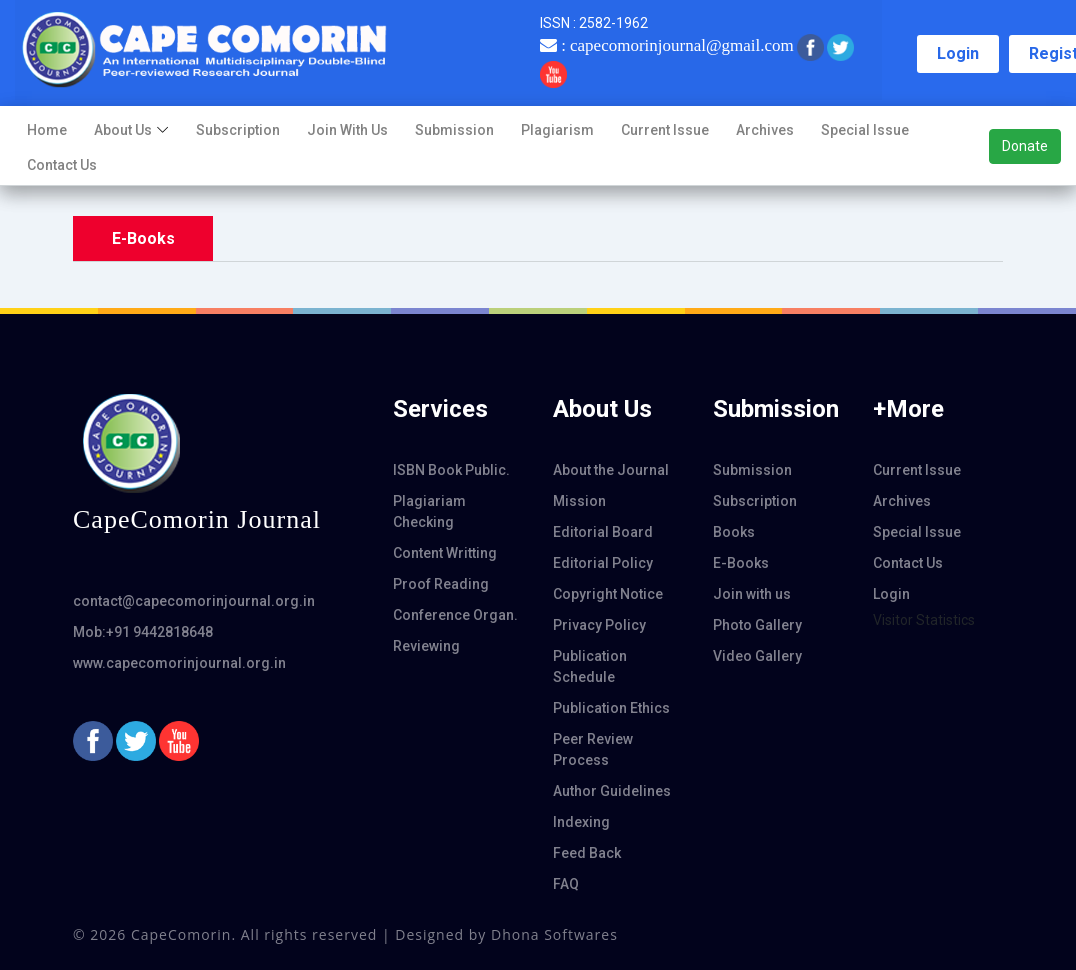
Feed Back (587, 853)
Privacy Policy (599, 625)
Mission (579, 501)
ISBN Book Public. (451, 470)
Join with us (347, 130)
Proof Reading (441, 584)
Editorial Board (603, 532)
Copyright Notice (608, 594)
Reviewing (426, 646)
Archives (765, 130)
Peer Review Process (593, 749)
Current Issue (665, 130)
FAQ (566, 884)
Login (958, 53)
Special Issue (865, 130)
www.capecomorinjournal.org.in (179, 663)
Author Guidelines (612, 791)
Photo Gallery (757, 625)
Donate (1025, 146)
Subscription (238, 130)
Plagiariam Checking (429, 511)
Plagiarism (557, 130)
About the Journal (611, 470)
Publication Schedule (590, 666)
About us (123, 130)
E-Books (741, 563)
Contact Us (62, 165)
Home (47, 130)
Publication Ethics (611, 708)
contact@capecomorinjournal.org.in (194, 601)
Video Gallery (757, 656)
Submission (454, 130)
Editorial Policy (603, 563)
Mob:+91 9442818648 (143, 632)
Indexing (581, 822)
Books (734, 532)
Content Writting (445, 553)
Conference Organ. (455, 615)
